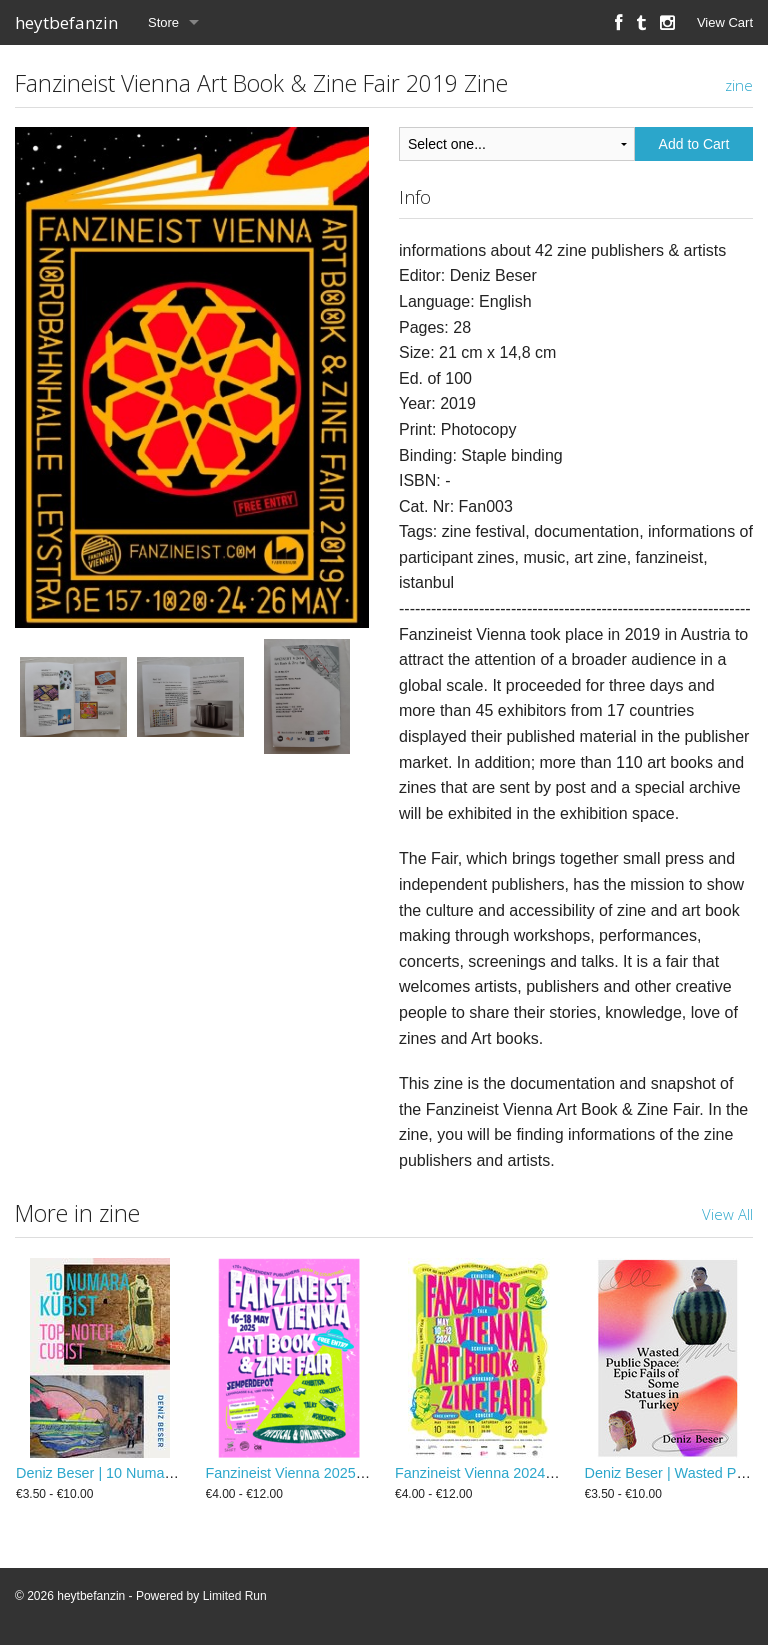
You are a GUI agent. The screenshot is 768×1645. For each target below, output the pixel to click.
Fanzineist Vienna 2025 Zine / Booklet (327, 1473)
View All (727, 1214)
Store (163, 22)
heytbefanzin (66, 22)
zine (739, 85)
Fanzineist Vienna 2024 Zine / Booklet (516, 1473)
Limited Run (235, 1596)
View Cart (725, 22)
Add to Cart (694, 144)
